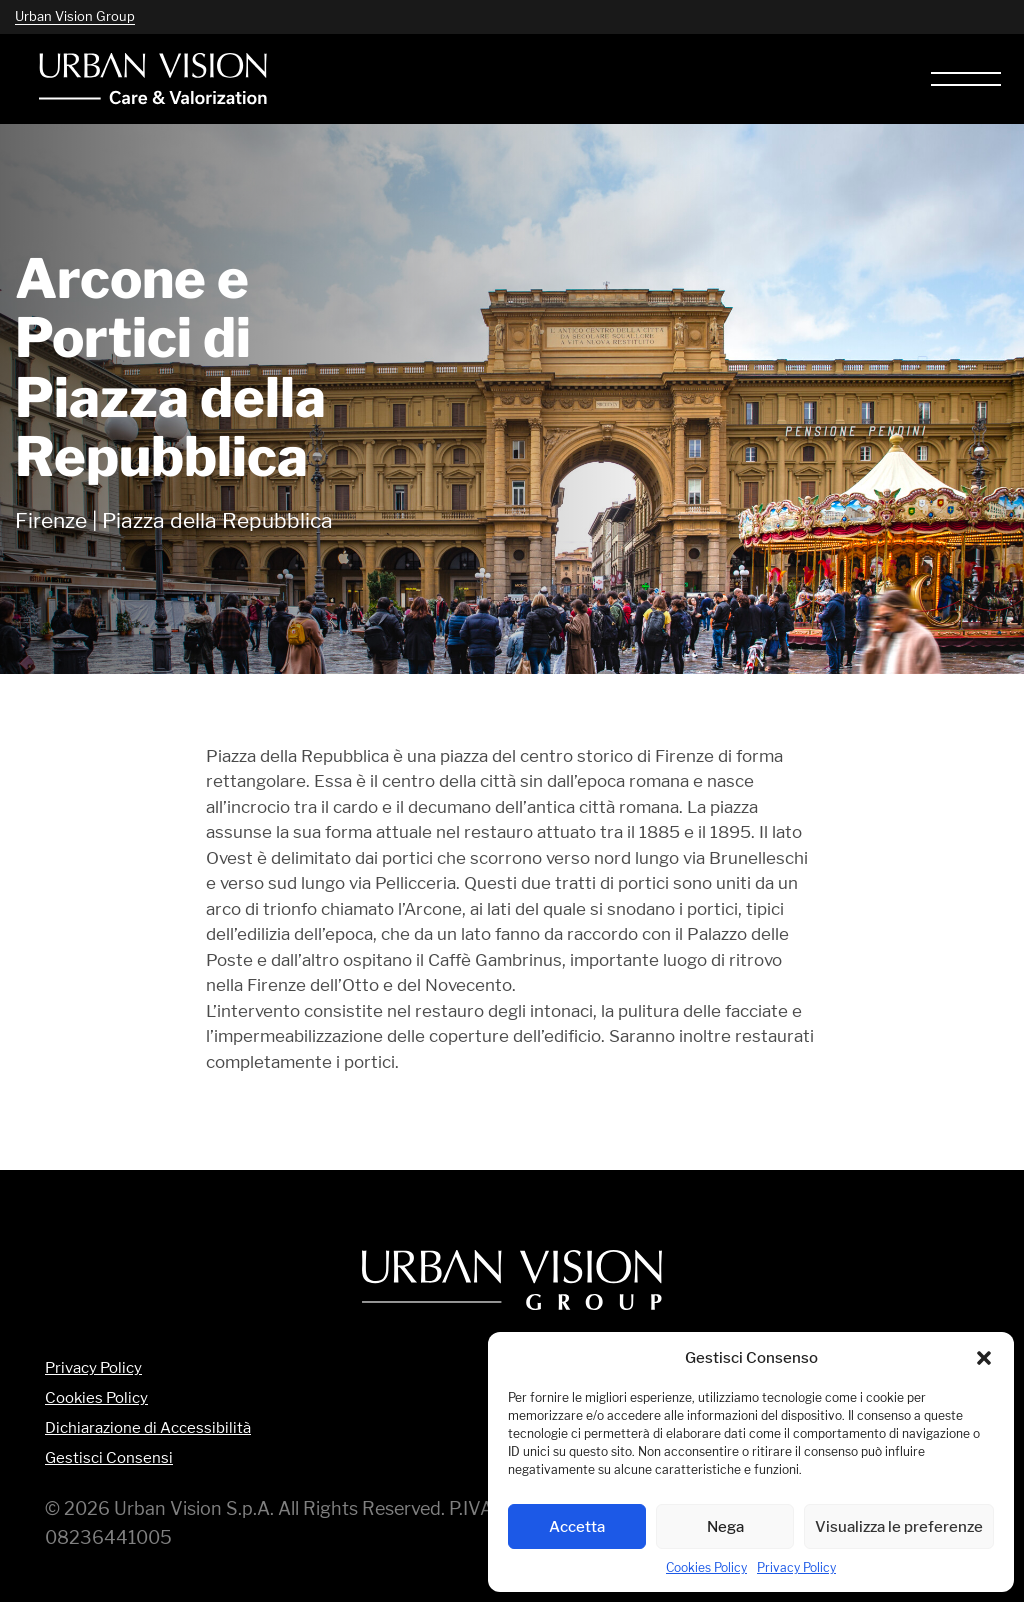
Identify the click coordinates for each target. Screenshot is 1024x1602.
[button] (984, 1358)
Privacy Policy (796, 1567)
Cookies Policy (706, 1567)
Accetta (577, 1526)
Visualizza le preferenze (899, 1526)
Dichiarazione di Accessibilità (148, 1428)
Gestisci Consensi (109, 1458)
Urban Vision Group (75, 16)
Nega (725, 1526)
